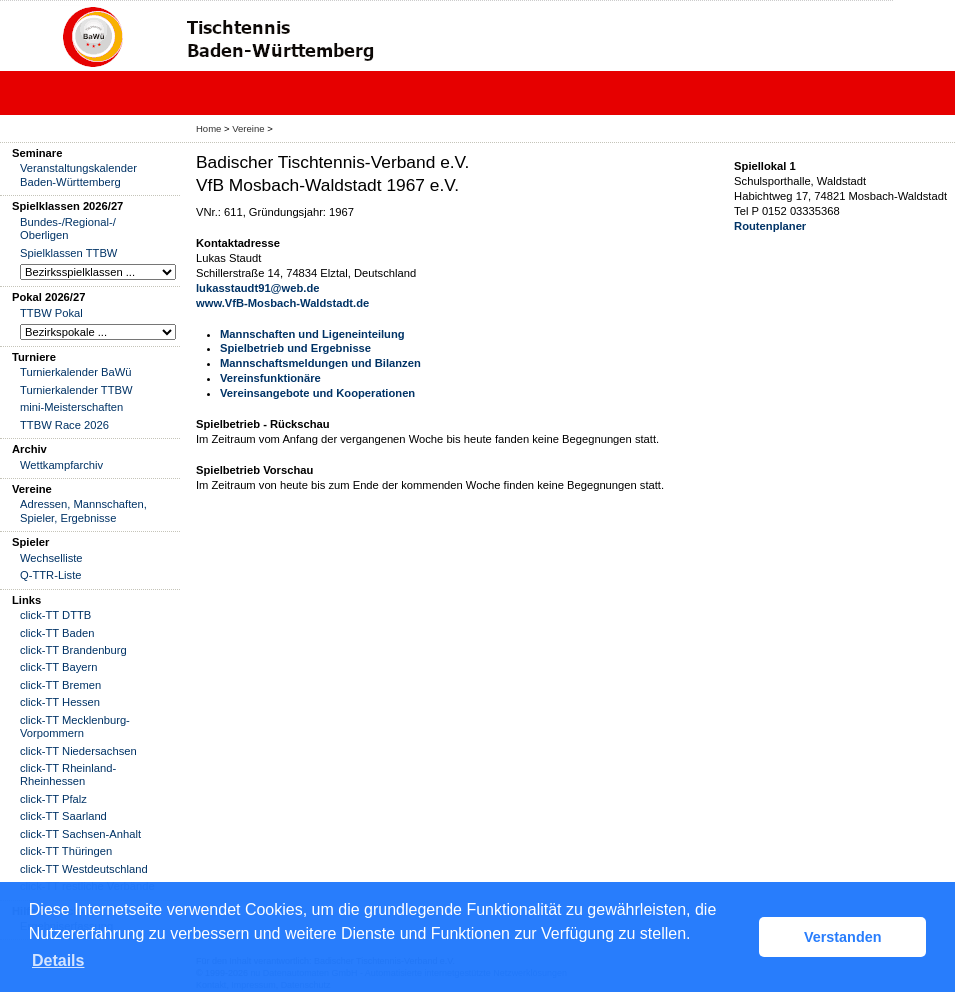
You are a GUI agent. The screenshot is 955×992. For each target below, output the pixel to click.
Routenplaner (770, 226)
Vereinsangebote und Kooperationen (317, 393)
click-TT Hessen (60, 702)
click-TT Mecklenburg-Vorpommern (75, 726)
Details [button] (58, 960)
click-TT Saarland (63, 816)
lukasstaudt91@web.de (257, 288)
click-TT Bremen (60, 685)
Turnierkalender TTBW (76, 390)
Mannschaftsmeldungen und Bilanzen (320, 363)
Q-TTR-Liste (51, 575)
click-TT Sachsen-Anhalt (80, 834)
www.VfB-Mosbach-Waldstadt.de (282, 303)
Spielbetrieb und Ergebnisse (295, 348)
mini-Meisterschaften (71, 407)
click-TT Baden (57, 633)
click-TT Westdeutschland (84, 869)
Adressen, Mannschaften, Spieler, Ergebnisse (83, 510)
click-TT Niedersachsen (78, 751)
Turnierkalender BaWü (76, 372)
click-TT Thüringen (66, 851)
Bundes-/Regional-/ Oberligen (68, 228)
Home (208, 128)
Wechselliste (51, 558)
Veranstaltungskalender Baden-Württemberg (78, 174)
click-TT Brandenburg (73, 650)
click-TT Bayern (59, 667)
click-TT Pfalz (53, 799)
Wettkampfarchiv (61, 465)
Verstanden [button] (843, 937)
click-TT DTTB (55, 615)
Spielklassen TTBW (68, 253)
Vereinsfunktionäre (270, 378)
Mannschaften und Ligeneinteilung (312, 334)
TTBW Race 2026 (64, 425)
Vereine (248, 128)
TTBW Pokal (51, 313)
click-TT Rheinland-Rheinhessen (68, 774)
